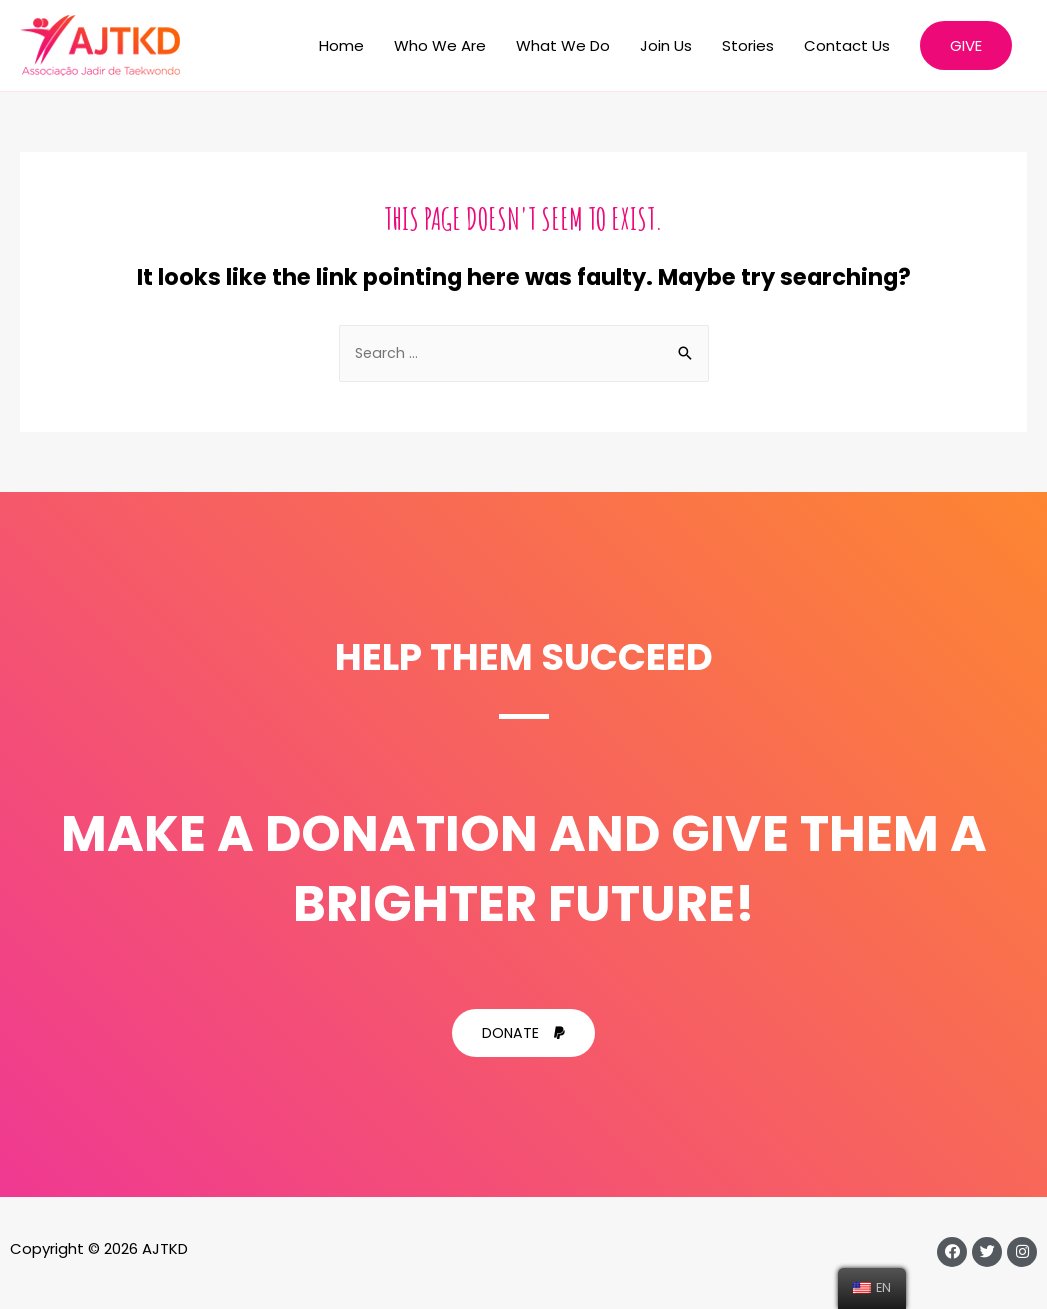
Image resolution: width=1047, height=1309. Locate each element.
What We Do (563, 45)
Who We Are (440, 45)
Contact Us (847, 45)
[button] (524, 1034)
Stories (748, 45)
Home (341, 45)
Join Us (666, 45)
